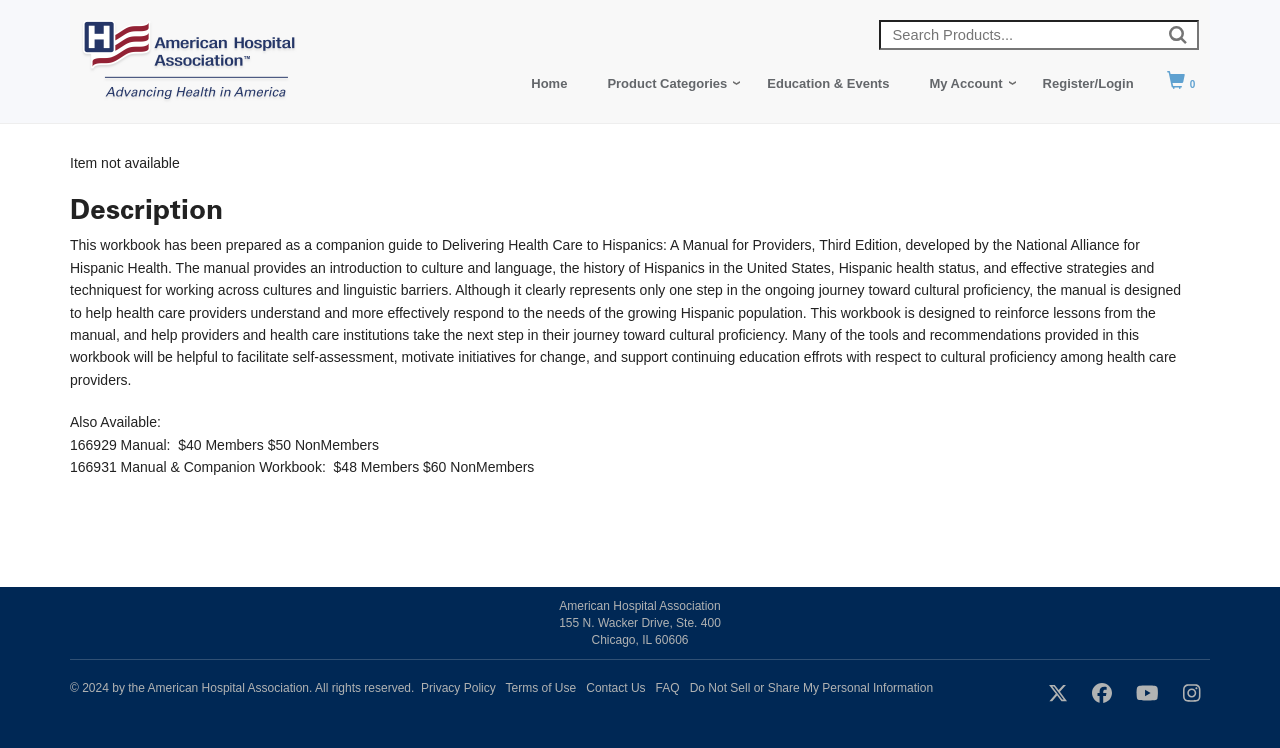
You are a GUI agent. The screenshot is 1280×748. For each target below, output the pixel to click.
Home (549, 83)
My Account (965, 83)
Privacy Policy (458, 688)
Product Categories (667, 83)
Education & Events (828, 83)
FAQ (668, 688)
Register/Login (1088, 83)
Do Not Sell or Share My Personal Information (811, 688)
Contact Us (615, 688)
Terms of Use (541, 688)
